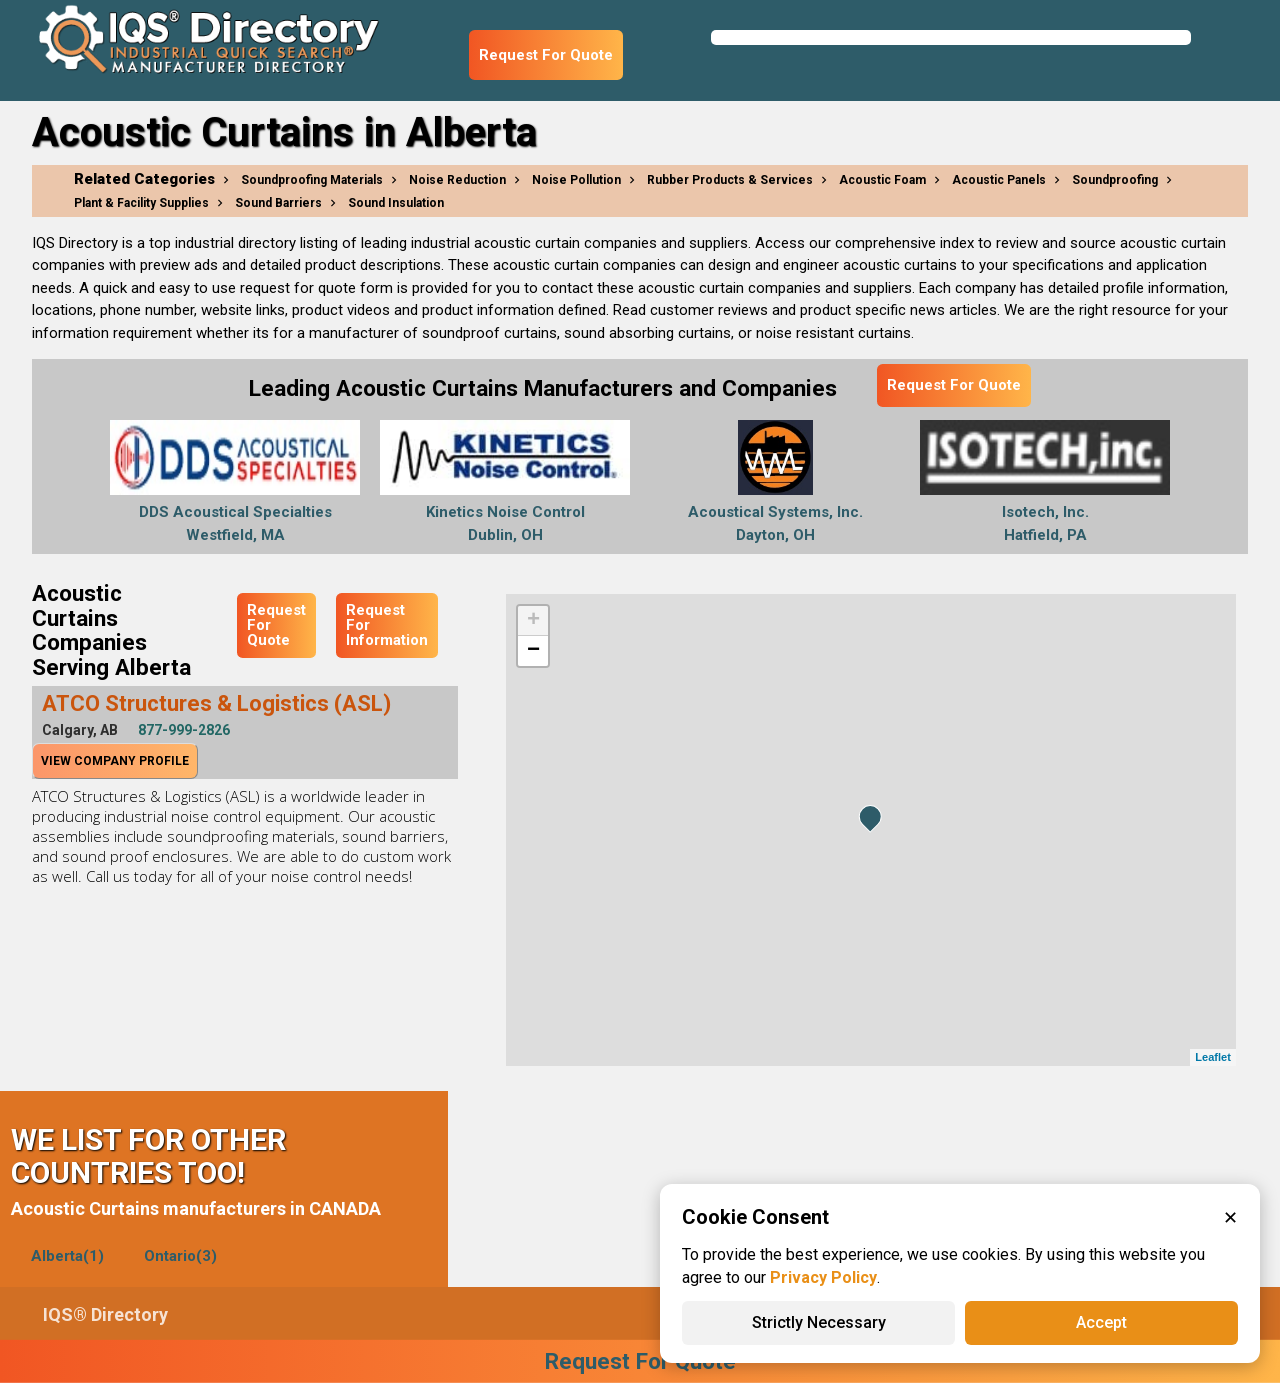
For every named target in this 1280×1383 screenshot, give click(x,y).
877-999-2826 (184, 730)
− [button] (533, 651)
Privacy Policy (823, 1277)
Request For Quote (546, 55)
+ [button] (533, 621)
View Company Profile (115, 761)
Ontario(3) (180, 1256)
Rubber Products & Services (730, 180)
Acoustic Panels (999, 180)
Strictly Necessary (819, 1322)
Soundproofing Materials (312, 180)
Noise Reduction (457, 180)
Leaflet (1212, 1057)
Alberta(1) (67, 1256)
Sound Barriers (278, 203)
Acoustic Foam (882, 180)
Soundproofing (1115, 180)
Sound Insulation (396, 203)
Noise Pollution (576, 180)
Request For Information (387, 625)
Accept (1101, 1322)
